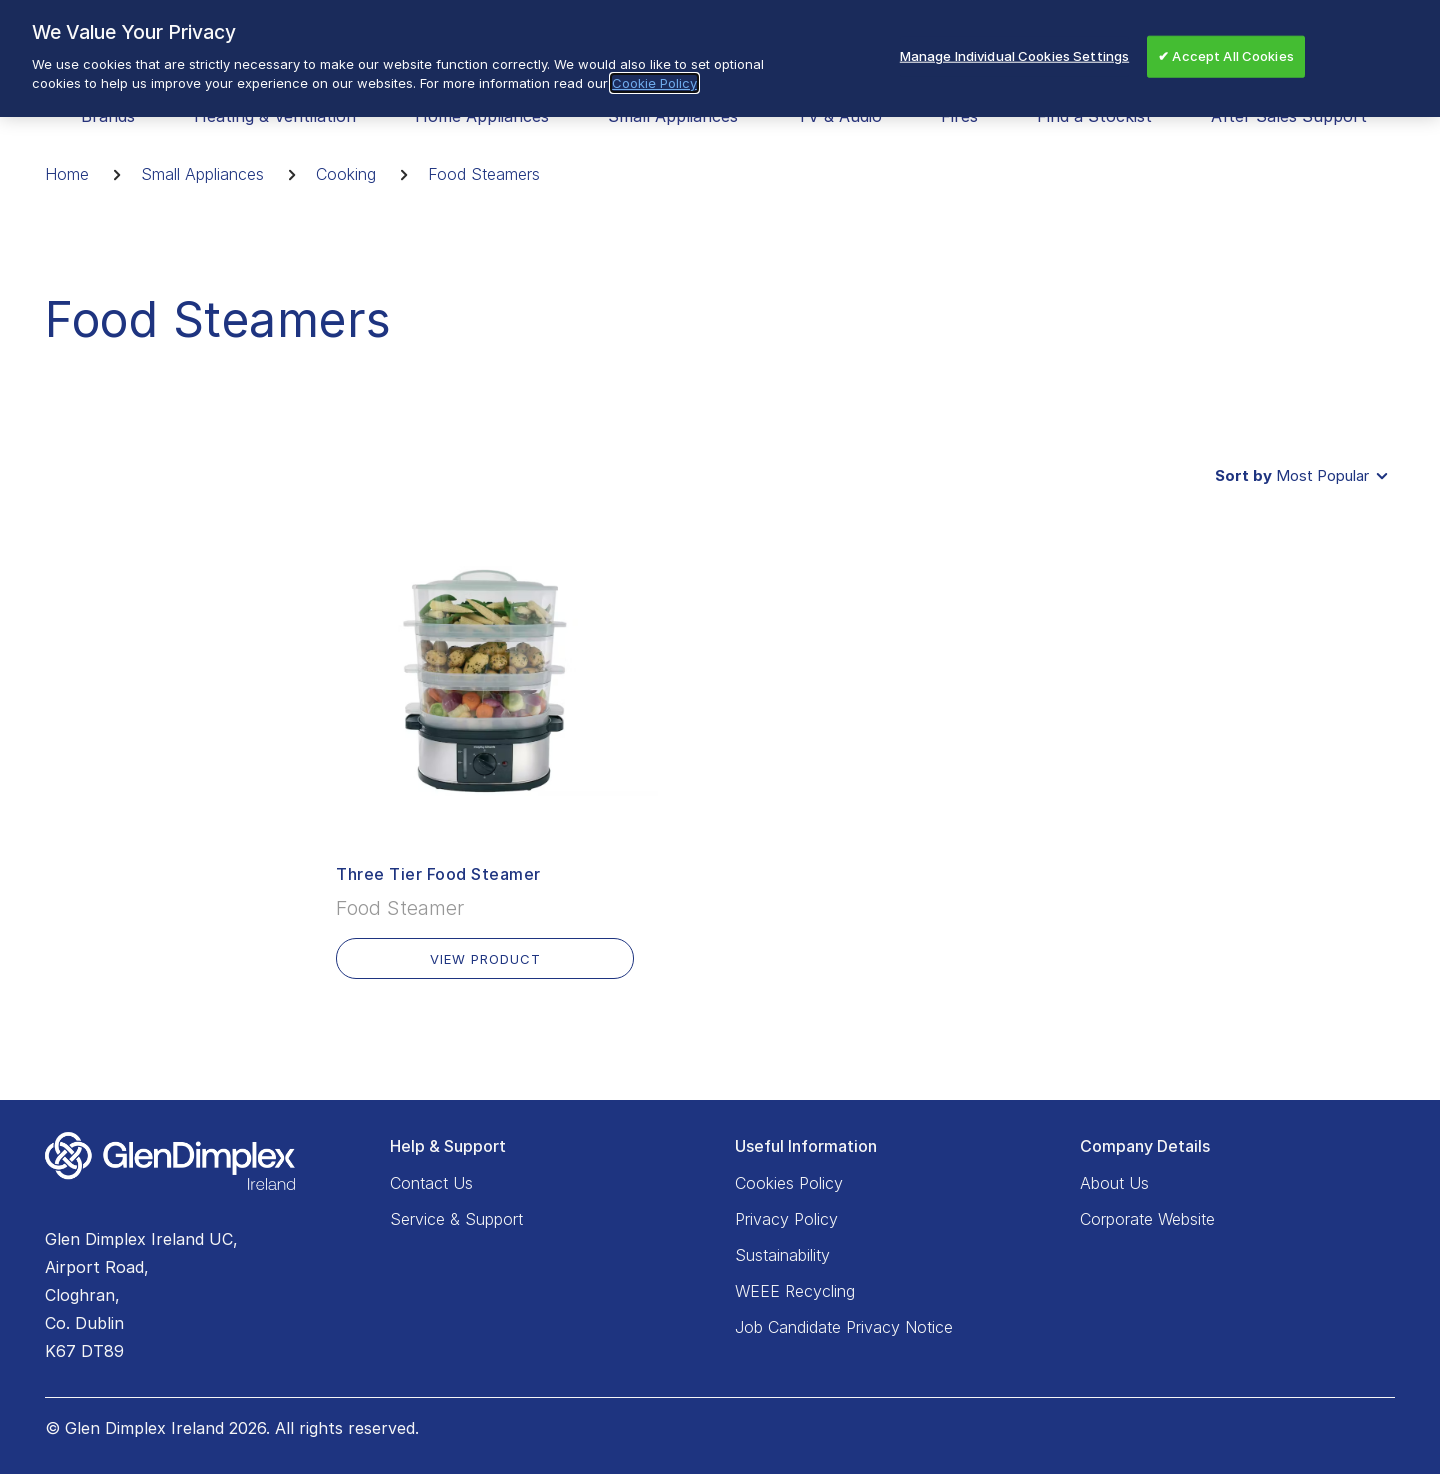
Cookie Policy (654, 78)
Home (67, 174)
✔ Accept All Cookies (1226, 51)
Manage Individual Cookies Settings (1014, 51)
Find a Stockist (1094, 116)
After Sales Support (1289, 116)
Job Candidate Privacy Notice (844, 1327)
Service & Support (456, 1219)
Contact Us (431, 1183)
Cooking (346, 174)
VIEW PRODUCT (485, 959)
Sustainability (782, 1255)
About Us (1114, 1183)
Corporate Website (1147, 1219)
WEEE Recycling (795, 1291)
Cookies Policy (789, 1183)
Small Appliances (202, 174)
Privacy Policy (786, 1219)
